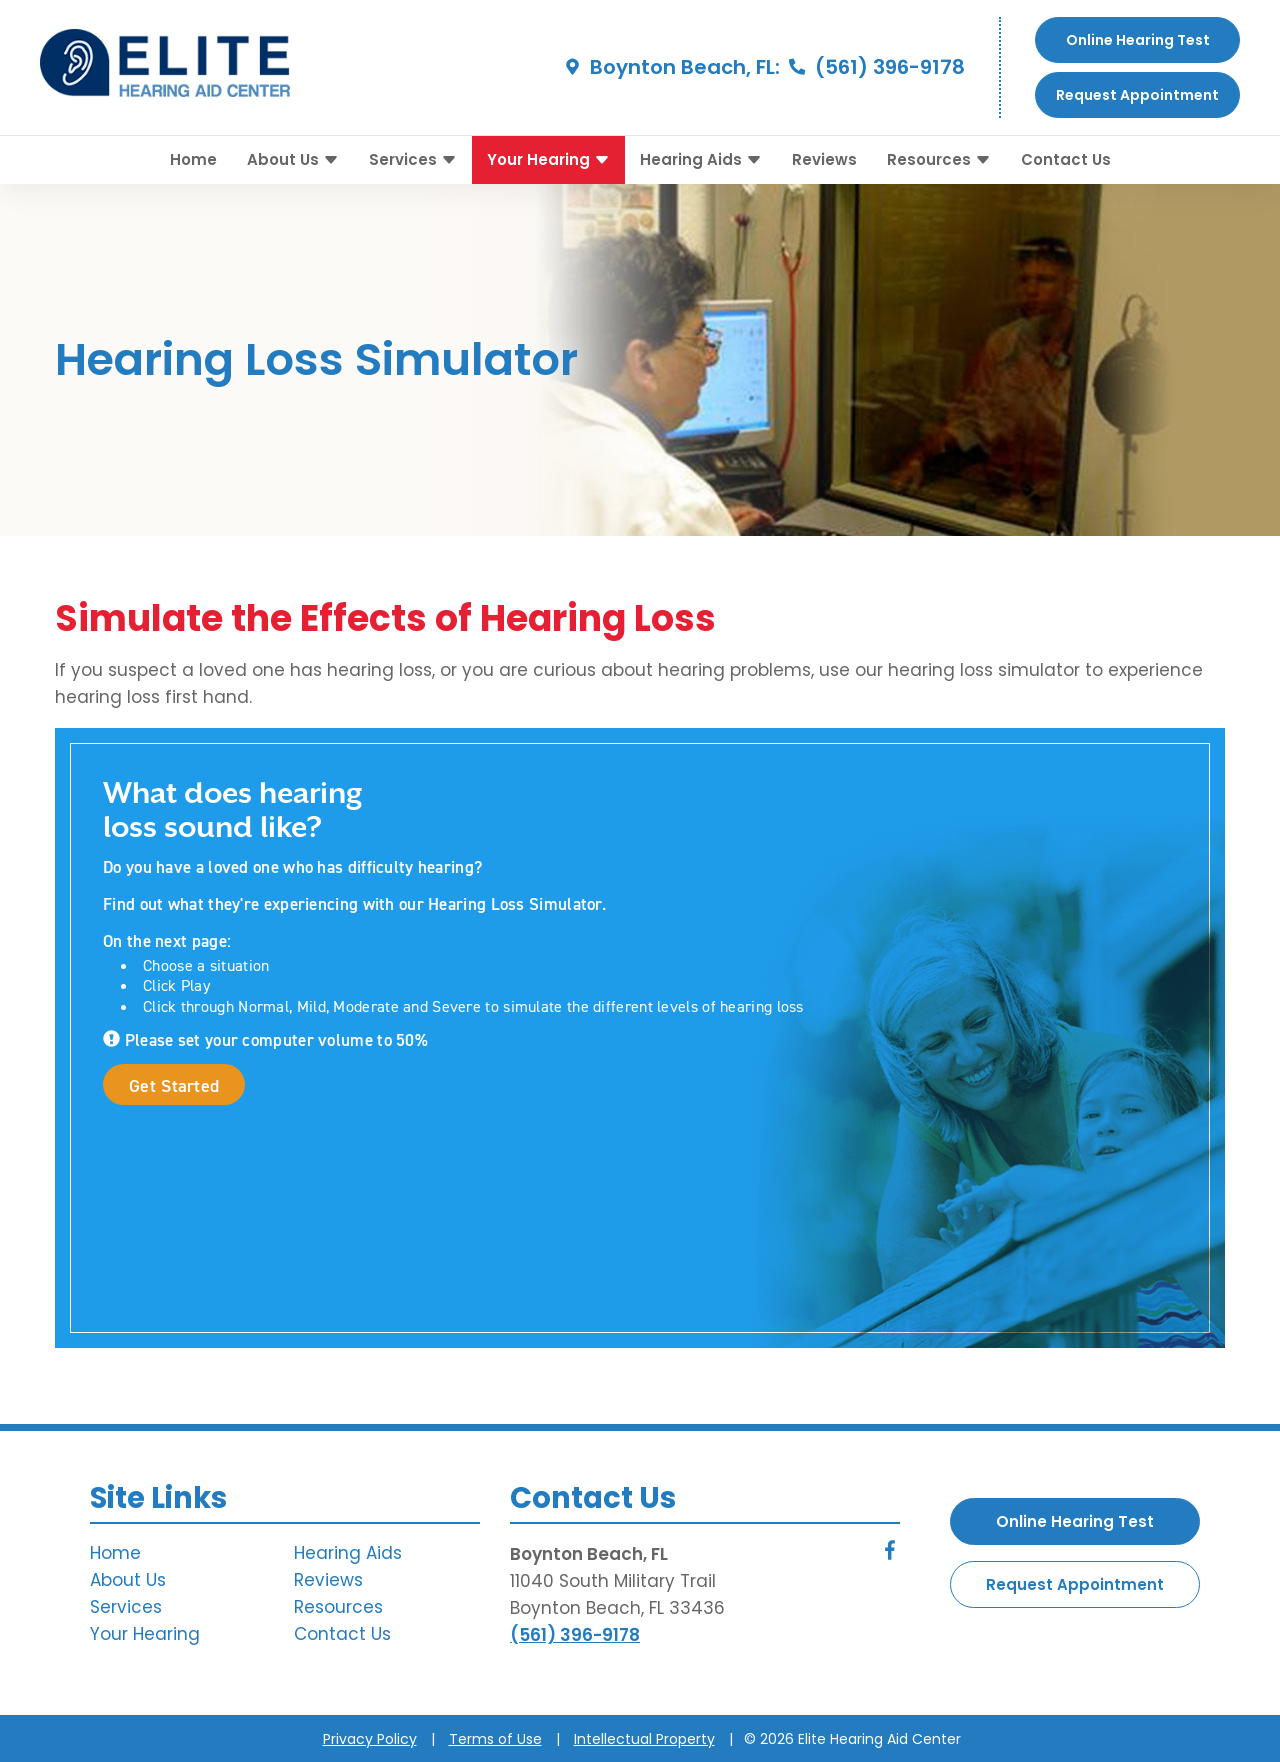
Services (413, 159)
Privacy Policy (370, 1739)
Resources (939, 159)
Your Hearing (548, 159)
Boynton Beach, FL (589, 1554)
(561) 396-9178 (875, 67)
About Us (293, 159)
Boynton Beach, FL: (670, 67)
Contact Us (1066, 159)
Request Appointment (1137, 95)
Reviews (824, 159)
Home (193, 159)
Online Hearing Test (1075, 1521)
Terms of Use (495, 1739)
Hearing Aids (701, 159)
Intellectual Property (644, 1739)
